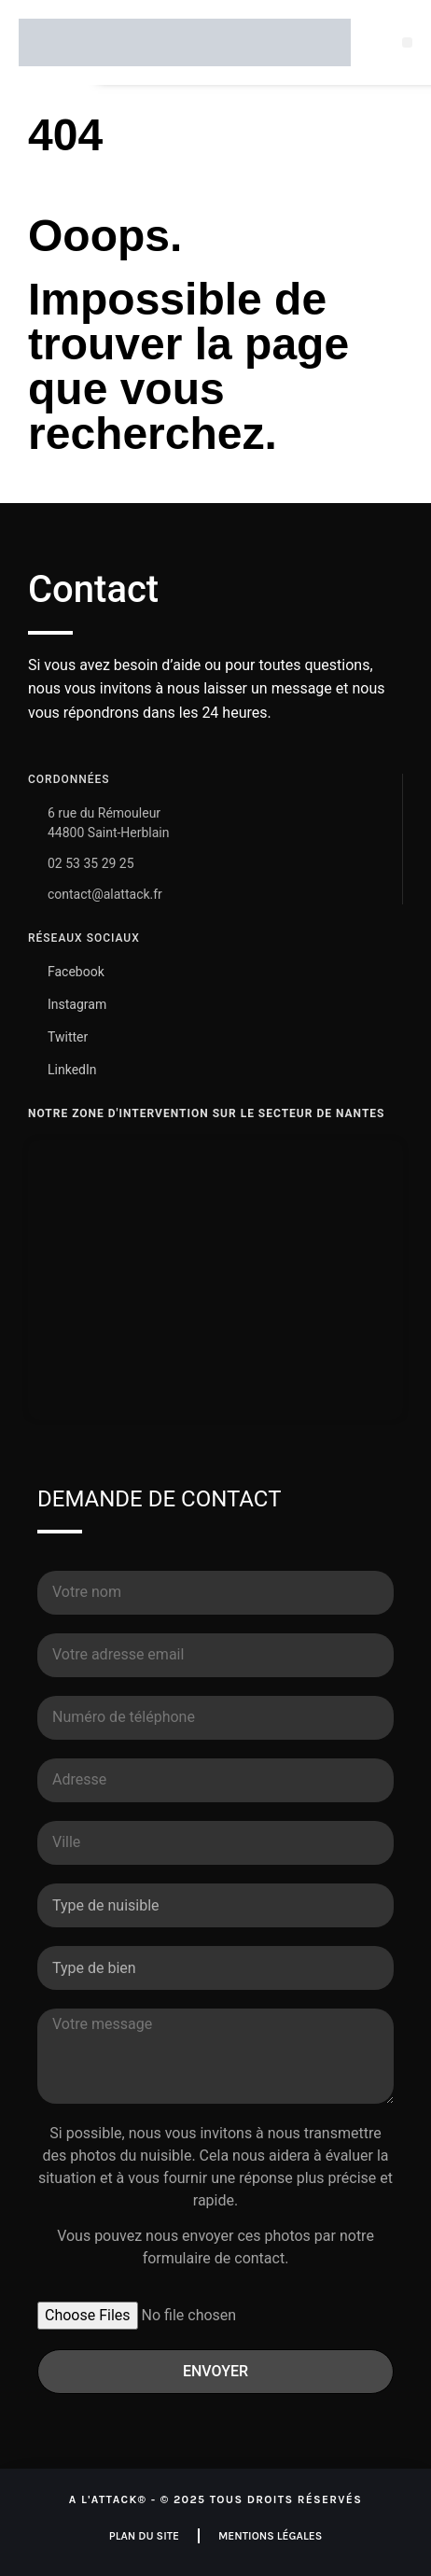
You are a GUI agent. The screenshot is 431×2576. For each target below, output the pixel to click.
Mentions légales (270, 2535)
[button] (407, 42)
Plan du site (144, 2535)
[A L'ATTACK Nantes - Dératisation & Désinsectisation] (215, 1280)
